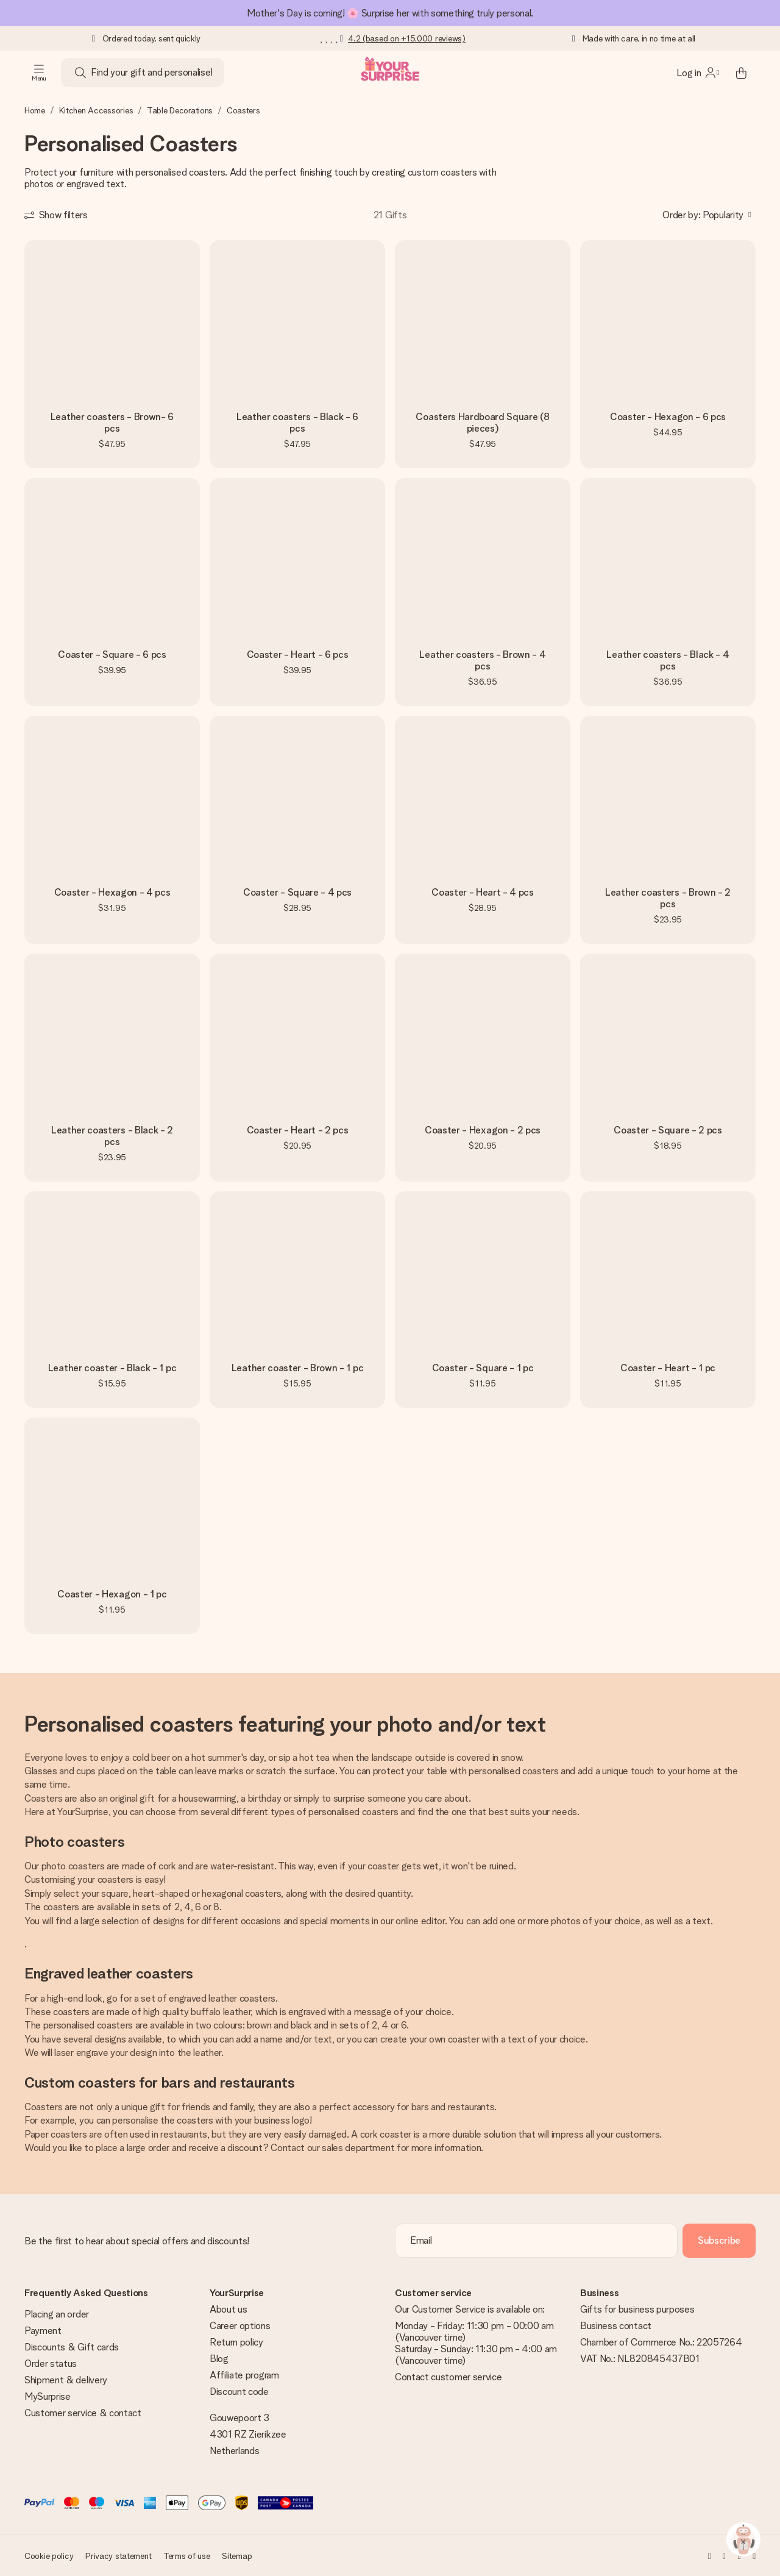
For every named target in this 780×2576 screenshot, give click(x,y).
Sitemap (237, 2556)
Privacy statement (118, 2556)
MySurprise (47, 2396)
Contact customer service (448, 2377)
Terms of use (186, 2556)
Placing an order (56, 2314)
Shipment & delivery (65, 2380)
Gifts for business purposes (637, 2309)
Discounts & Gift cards (71, 2347)
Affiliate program (244, 2375)
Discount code (239, 2391)
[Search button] (80, 72)
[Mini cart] (741, 72)
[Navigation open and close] (39, 72)
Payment (43, 2330)
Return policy (236, 2342)
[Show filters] (56, 215)
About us (228, 2309)
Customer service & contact (82, 2413)
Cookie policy (48, 2556)
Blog (219, 2358)
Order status (50, 2363)
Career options (240, 2326)
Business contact (615, 2326)
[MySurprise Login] (697, 72)
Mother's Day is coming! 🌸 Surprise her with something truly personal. (390, 13)
